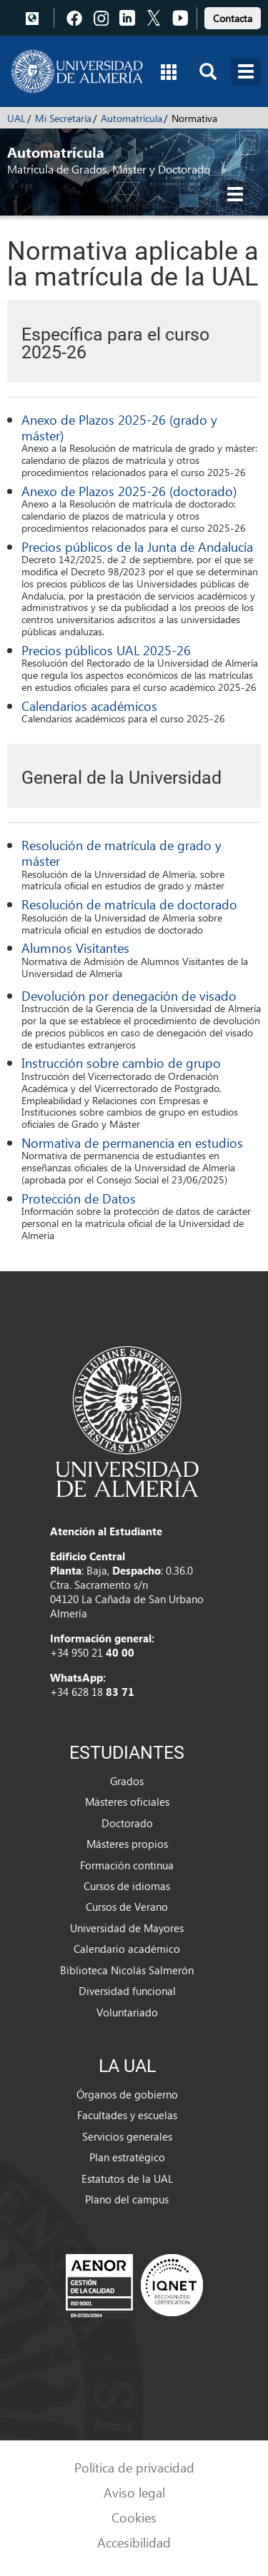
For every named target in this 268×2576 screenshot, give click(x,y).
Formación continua (127, 1865)
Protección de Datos (78, 1198)
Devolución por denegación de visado (129, 995)
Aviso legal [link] (134, 2492)
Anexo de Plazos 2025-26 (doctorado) (129, 491)
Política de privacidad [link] (134, 2467)
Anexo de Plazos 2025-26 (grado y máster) (119, 427)
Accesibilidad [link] (134, 2542)
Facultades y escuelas (127, 2115)
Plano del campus (127, 2199)
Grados (127, 1781)
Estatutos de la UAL (127, 2178)
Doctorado (127, 1823)
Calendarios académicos (89, 705)
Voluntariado (127, 2012)
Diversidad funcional (127, 1991)
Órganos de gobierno (127, 2094)
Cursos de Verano (127, 1906)
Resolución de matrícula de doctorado (129, 904)
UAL (16, 118)
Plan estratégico (127, 2157)
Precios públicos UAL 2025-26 (106, 650)
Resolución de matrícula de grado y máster (121, 852)
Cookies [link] (134, 2517)
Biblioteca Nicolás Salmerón (127, 1970)
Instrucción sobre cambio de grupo (121, 1062)
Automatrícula (131, 118)
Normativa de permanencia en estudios (132, 1142)
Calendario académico (127, 1948)
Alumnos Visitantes (75, 947)
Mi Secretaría (63, 118)
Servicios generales (127, 2136)
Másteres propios (127, 1844)
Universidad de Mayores (127, 1928)
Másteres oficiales (127, 1801)
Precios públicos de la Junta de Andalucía (137, 546)
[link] (232, 16)
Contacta (232, 18)
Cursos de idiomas (127, 1886)
